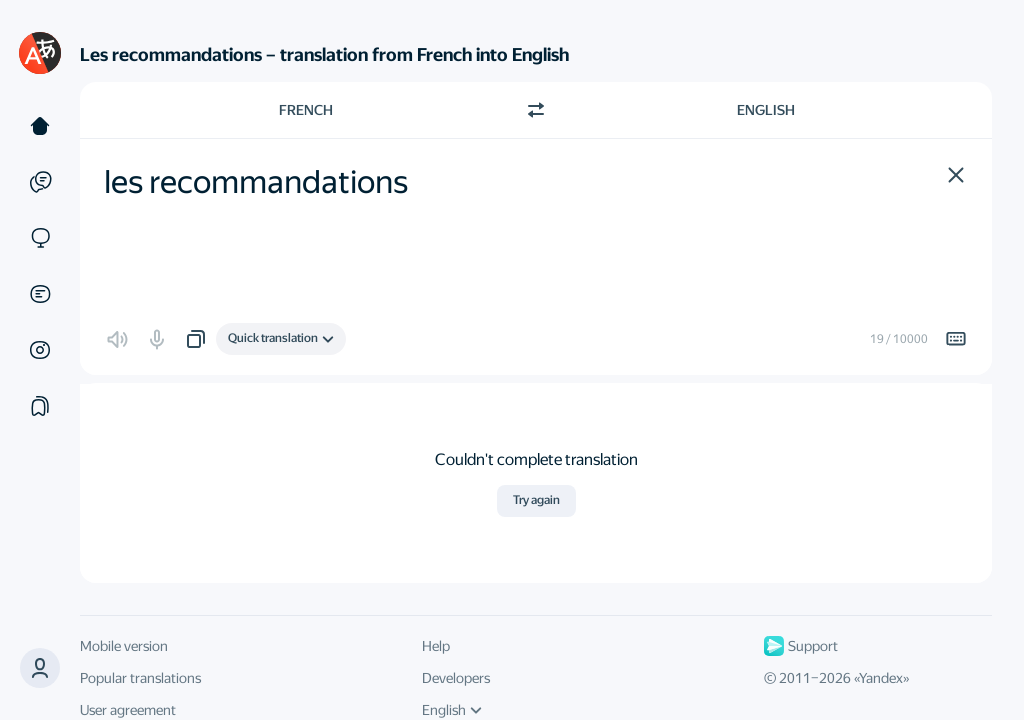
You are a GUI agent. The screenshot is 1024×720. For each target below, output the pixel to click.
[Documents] (40, 294)
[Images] (40, 350)
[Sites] (40, 238)
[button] (956, 175)
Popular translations (140, 678)
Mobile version (124, 646)
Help (436, 646)
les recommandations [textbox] (256, 182)
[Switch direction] (536, 110)
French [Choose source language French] (306, 110)
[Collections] (40, 406)
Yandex (881, 678)
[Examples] (40, 182)
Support (801, 646)
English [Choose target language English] (766, 110)
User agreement (128, 710)
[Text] (40, 126)
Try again (536, 500)
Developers (456, 678)
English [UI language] (452, 710)
